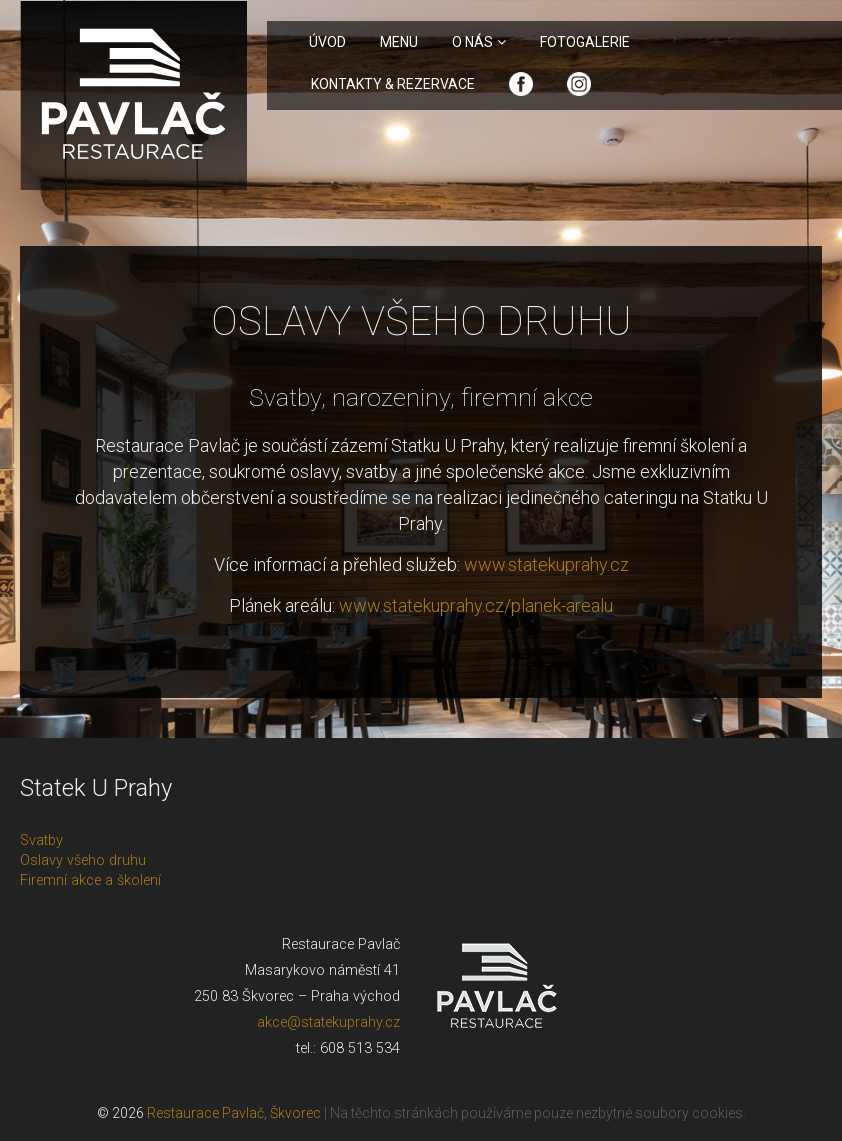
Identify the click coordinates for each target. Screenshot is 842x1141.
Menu (399, 42)
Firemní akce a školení (90, 880)
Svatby (41, 840)
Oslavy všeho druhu (83, 860)
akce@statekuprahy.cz (328, 1022)
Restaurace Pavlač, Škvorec (235, 1113)
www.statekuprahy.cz (546, 564)
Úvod (327, 42)
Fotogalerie (585, 42)
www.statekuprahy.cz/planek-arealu (476, 605)
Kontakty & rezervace (393, 84)
